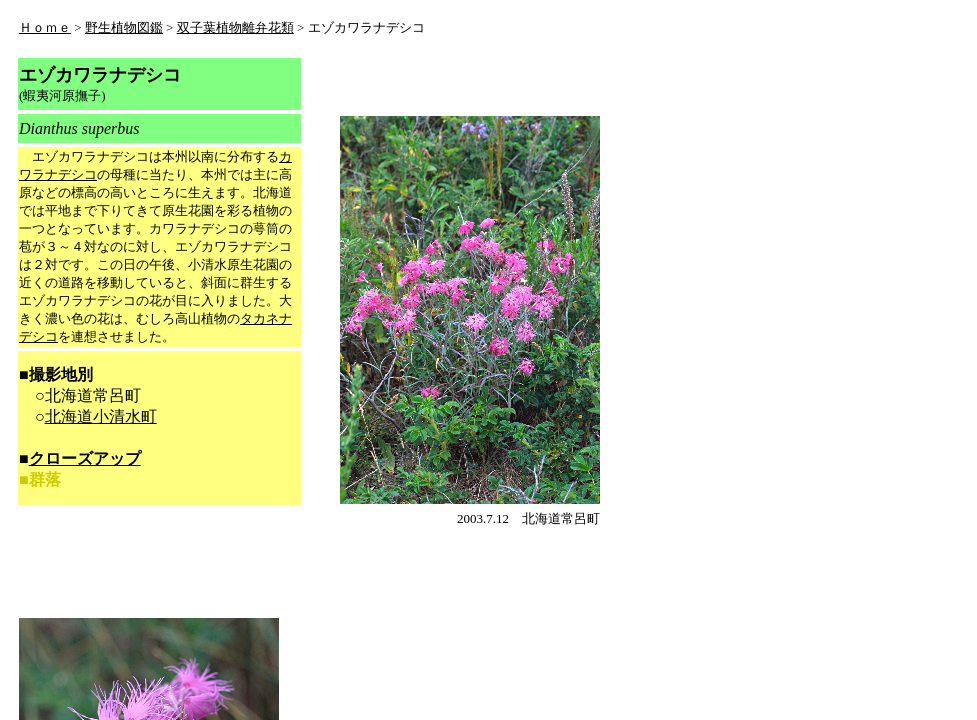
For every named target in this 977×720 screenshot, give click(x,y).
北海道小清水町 (101, 416)
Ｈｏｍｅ (45, 27)
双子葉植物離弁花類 (235, 27)
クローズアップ (85, 458)
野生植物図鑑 (124, 27)
